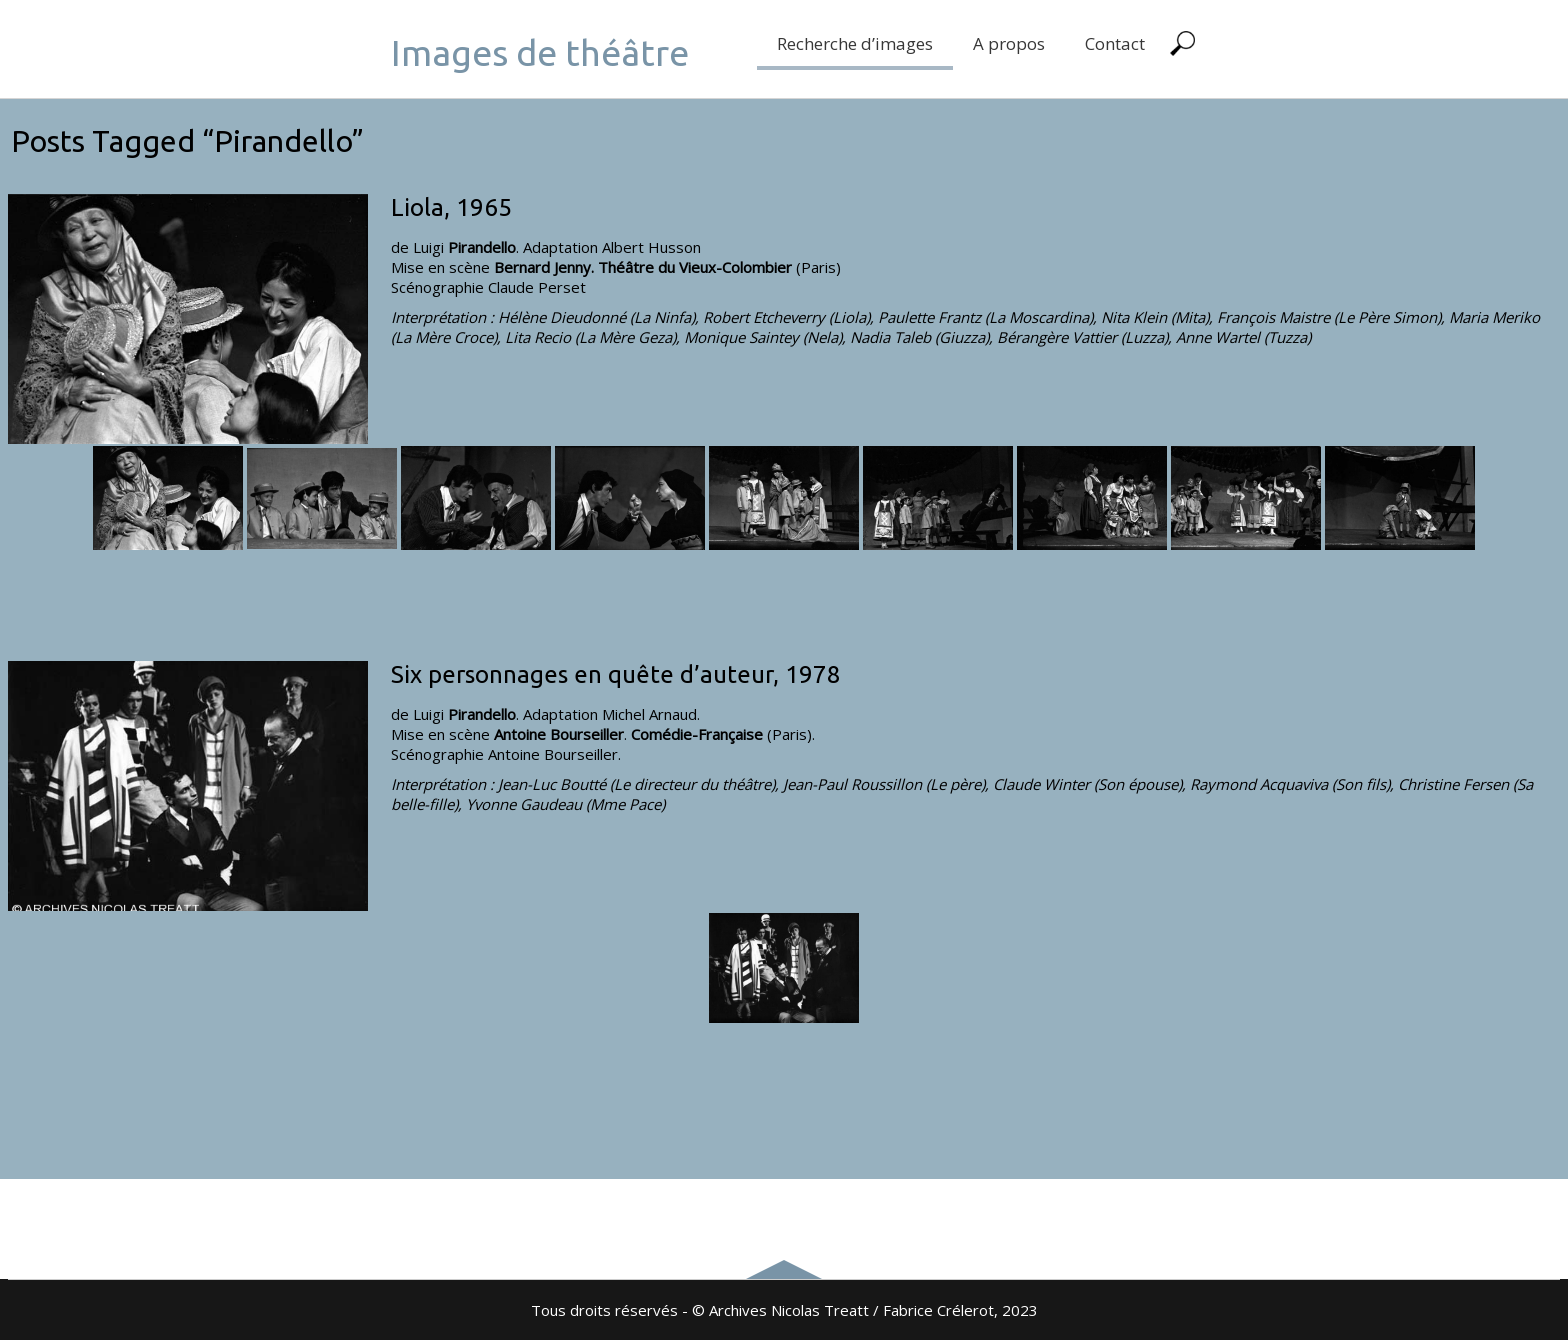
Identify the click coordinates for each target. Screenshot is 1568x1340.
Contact (1115, 43)
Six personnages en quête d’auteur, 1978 (616, 674)
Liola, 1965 (451, 207)
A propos (1009, 43)
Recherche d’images (855, 43)
